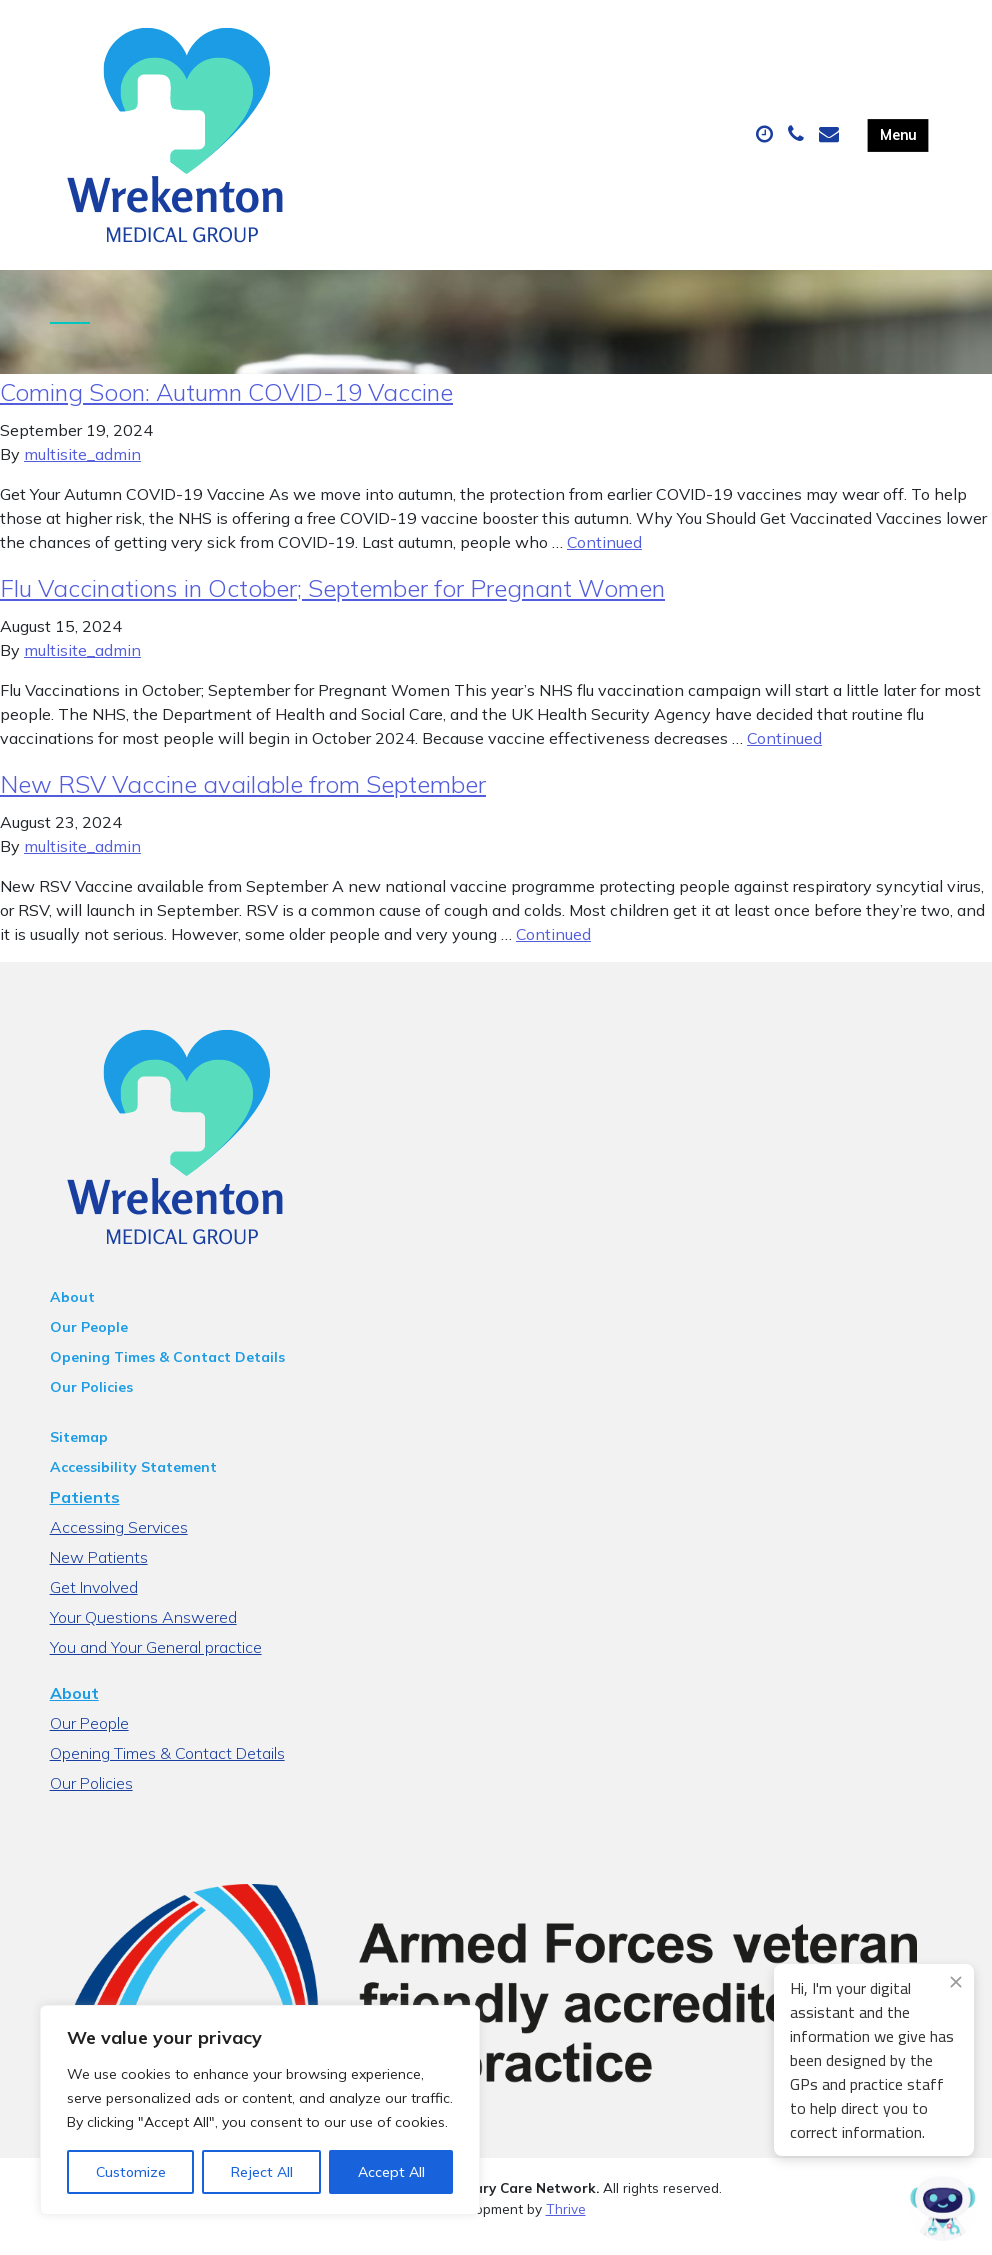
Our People (89, 1343)
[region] (260, 2110)
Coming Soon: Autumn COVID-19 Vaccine (226, 408)
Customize (131, 2172)
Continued (604, 558)
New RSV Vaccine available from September (243, 800)
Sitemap (79, 1453)
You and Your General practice (156, 1663)
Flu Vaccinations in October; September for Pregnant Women (332, 604)
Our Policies (91, 1403)
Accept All (391, 2172)
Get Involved (94, 1603)
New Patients (99, 1573)
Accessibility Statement (133, 1483)
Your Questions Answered (143, 1633)
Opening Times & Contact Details (167, 1373)
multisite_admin (82, 470)
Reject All (262, 2172)
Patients (85, 1513)
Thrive (566, 2224)
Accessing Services (119, 1543)
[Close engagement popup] (956, 1982)
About (72, 1313)
